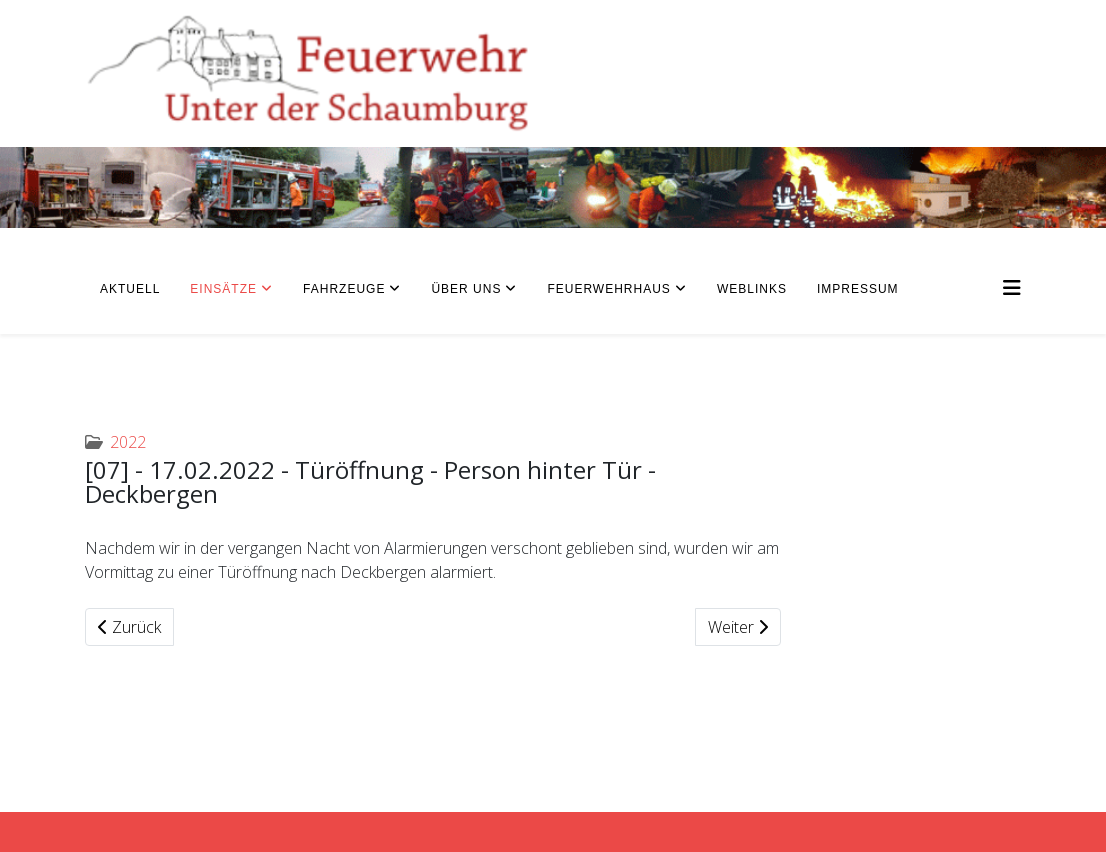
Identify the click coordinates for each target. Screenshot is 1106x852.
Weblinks (752, 289)
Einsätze (223, 289)
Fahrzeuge (344, 289)
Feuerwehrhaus (608, 289)
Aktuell (130, 289)
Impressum (858, 289)
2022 (128, 442)
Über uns (466, 289)
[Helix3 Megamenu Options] (1012, 287)
